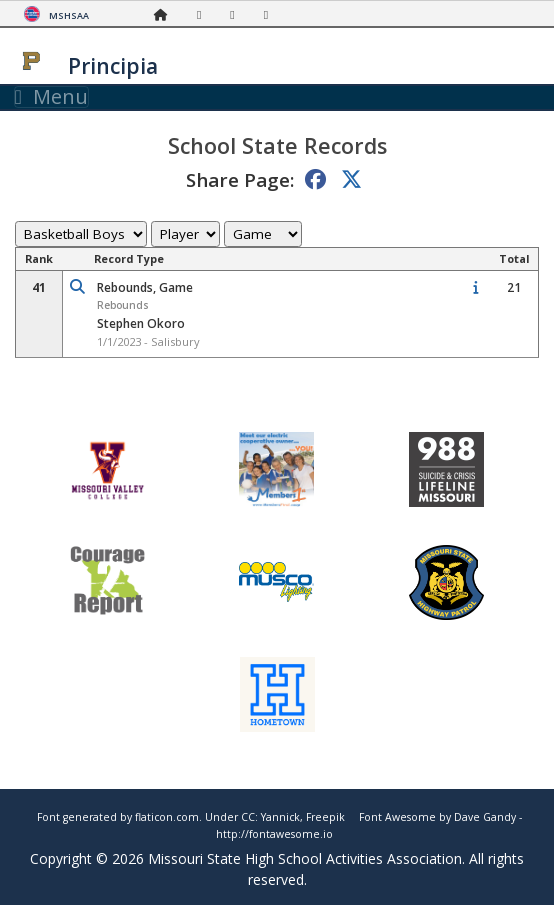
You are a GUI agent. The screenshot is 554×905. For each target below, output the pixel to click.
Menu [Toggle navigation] (51, 97)
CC (248, 817)
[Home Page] (166, 14)
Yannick (280, 817)
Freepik (325, 817)
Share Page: (240, 179)
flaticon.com (167, 817)
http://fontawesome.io (274, 834)
